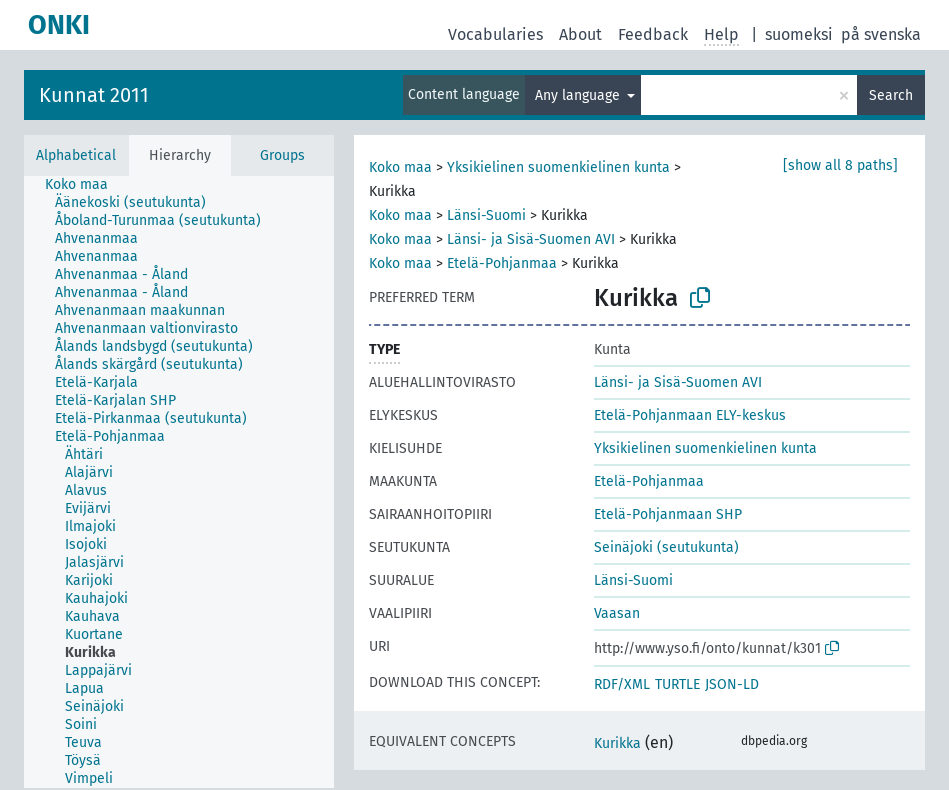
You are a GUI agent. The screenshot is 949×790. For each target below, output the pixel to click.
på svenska (881, 34)
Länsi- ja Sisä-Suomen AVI (531, 239)
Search (891, 95)
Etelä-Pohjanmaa (502, 263)
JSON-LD (732, 684)
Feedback (653, 34)
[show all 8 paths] (840, 165)
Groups (282, 155)
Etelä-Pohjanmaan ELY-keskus (690, 415)
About (580, 34)
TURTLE (677, 684)
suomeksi (799, 34)
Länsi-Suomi (486, 215)
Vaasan (617, 613)
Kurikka (617, 743)
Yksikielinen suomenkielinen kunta (558, 167)
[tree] (179, 482)
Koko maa (400, 167)
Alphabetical (76, 155)
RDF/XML (622, 684)
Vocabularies (495, 34)
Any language (579, 95)
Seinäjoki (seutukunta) (666, 547)
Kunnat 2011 (94, 95)
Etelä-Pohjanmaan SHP (668, 514)
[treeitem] (85, 185)
